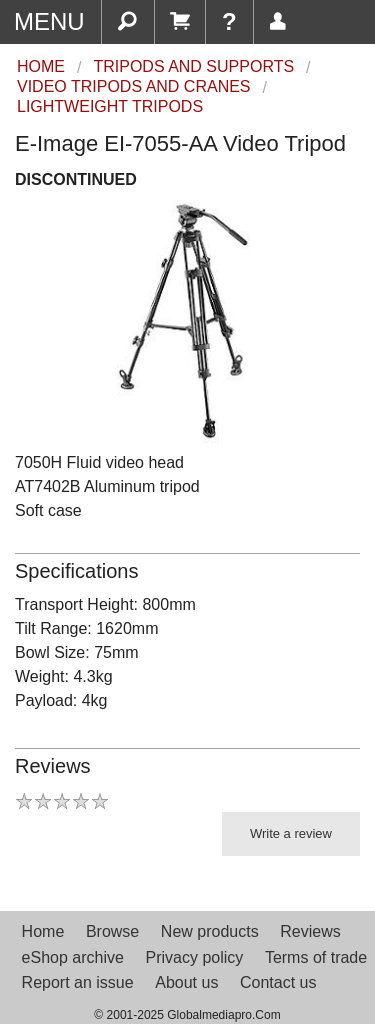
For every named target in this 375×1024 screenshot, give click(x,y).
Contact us (278, 982)
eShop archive (73, 957)
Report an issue (78, 982)
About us (186, 982)
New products (210, 931)
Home (43, 931)
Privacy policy (194, 957)
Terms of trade (316, 957)
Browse (112, 931)
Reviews (310, 931)
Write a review (291, 833)
